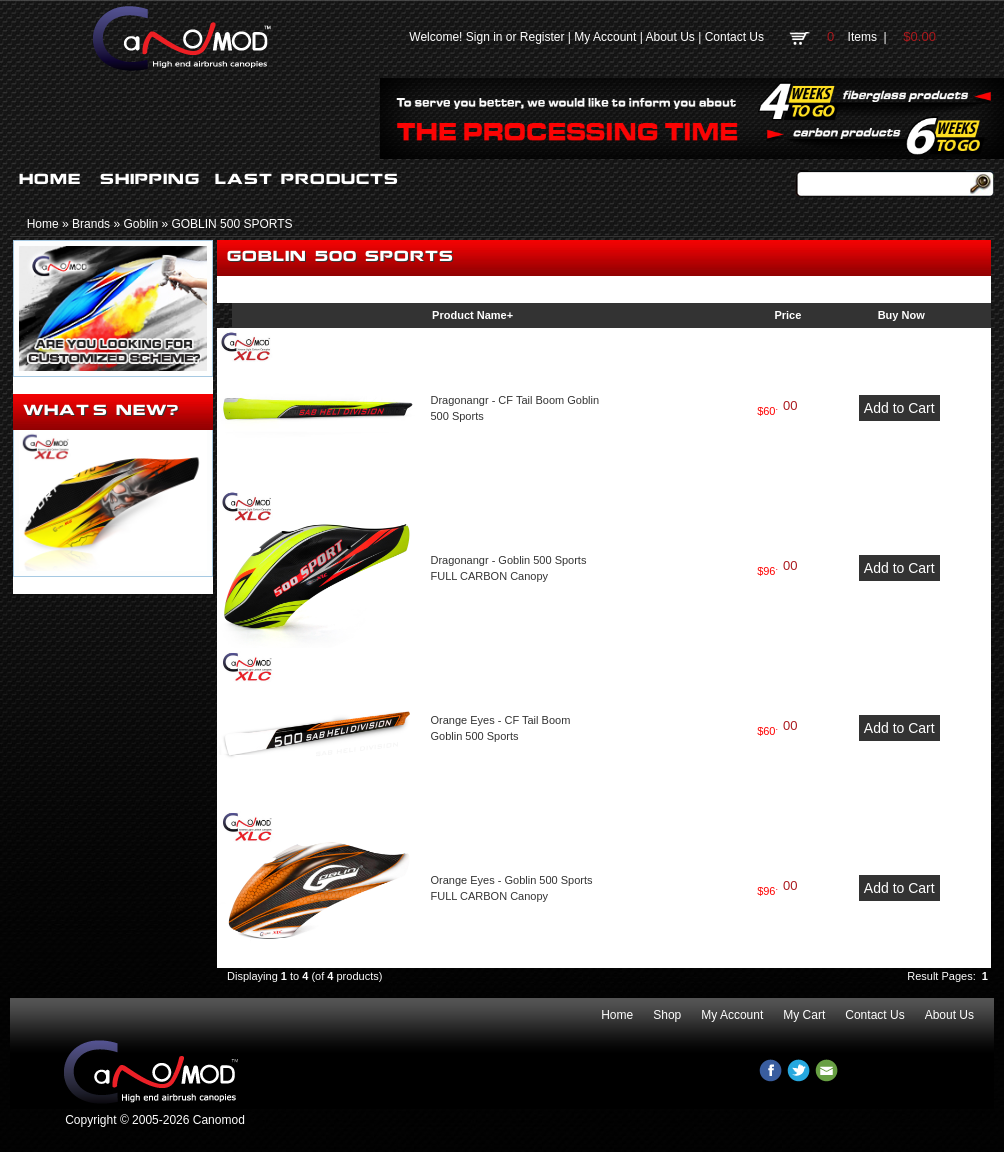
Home (43, 224)
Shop (667, 1015)
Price (787, 315)
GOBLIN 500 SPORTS (231, 224)
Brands (91, 224)
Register (542, 37)
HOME (50, 179)
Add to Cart (899, 408)
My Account (605, 37)
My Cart (804, 1015)
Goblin (140, 224)
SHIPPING (150, 179)
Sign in (484, 37)
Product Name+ (472, 315)
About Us (669, 37)
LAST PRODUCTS (307, 179)
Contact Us (734, 37)
